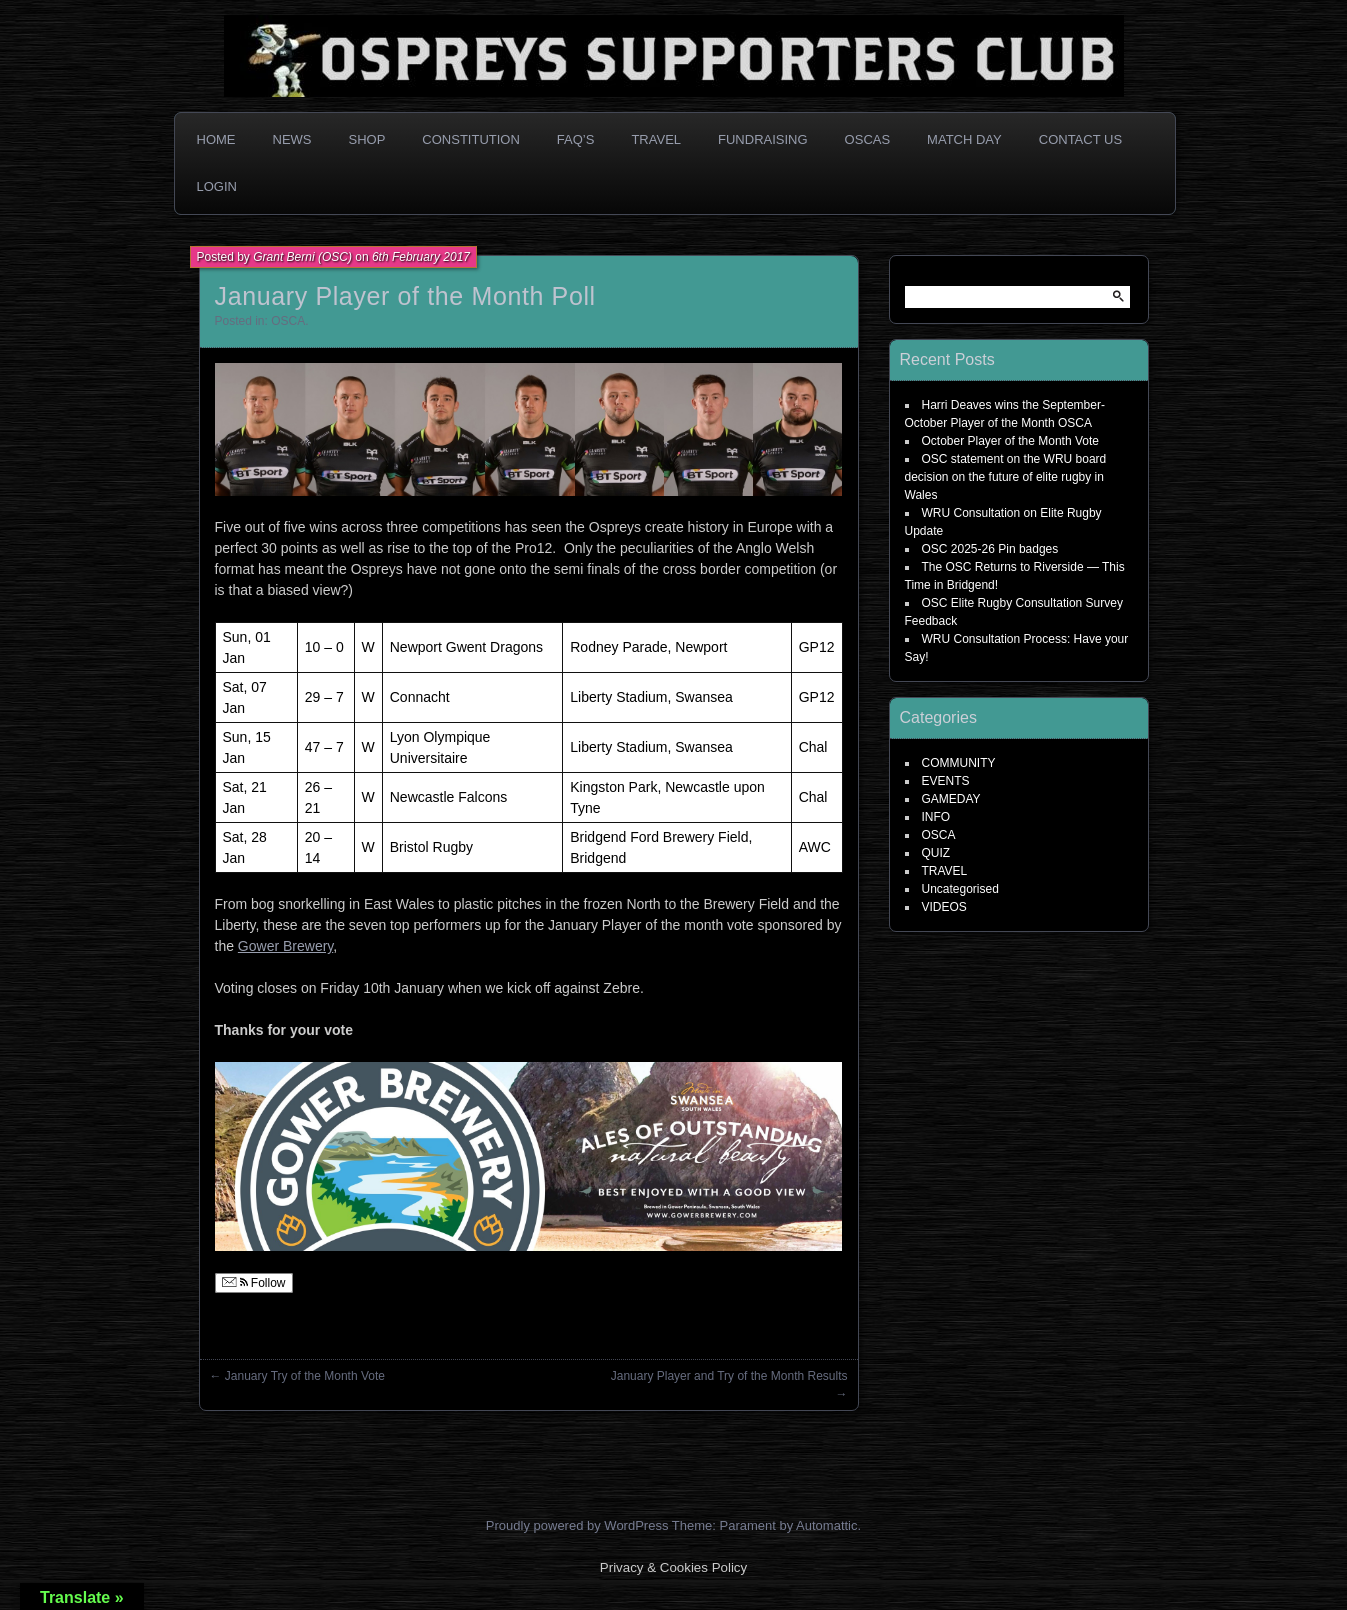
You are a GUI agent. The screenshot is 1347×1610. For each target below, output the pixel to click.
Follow (254, 1283)
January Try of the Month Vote (305, 1376)
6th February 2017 (421, 257)
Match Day (964, 139)
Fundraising (763, 139)
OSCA (288, 321)
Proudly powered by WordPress (577, 1525)
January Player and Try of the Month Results (729, 1376)
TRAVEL (945, 871)
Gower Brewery (285, 946)
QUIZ (936, 853)
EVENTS (946, 781)
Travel (656, 139)
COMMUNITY (959, 763)
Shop (367, 139)
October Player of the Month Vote (1010, 441)
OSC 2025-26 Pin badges (990, 549)
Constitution (471, 139)
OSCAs (868, 139)
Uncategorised (960, 889)
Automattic (826, 1525)
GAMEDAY (951, 799)
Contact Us (1080, 139)
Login (217, 186)
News (292, 139)
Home (216, 139)
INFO (936, 817)
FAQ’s (576, 139)
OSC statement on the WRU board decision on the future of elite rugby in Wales (1006, 477)
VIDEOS (944, 907)
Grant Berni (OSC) (302, 257)
